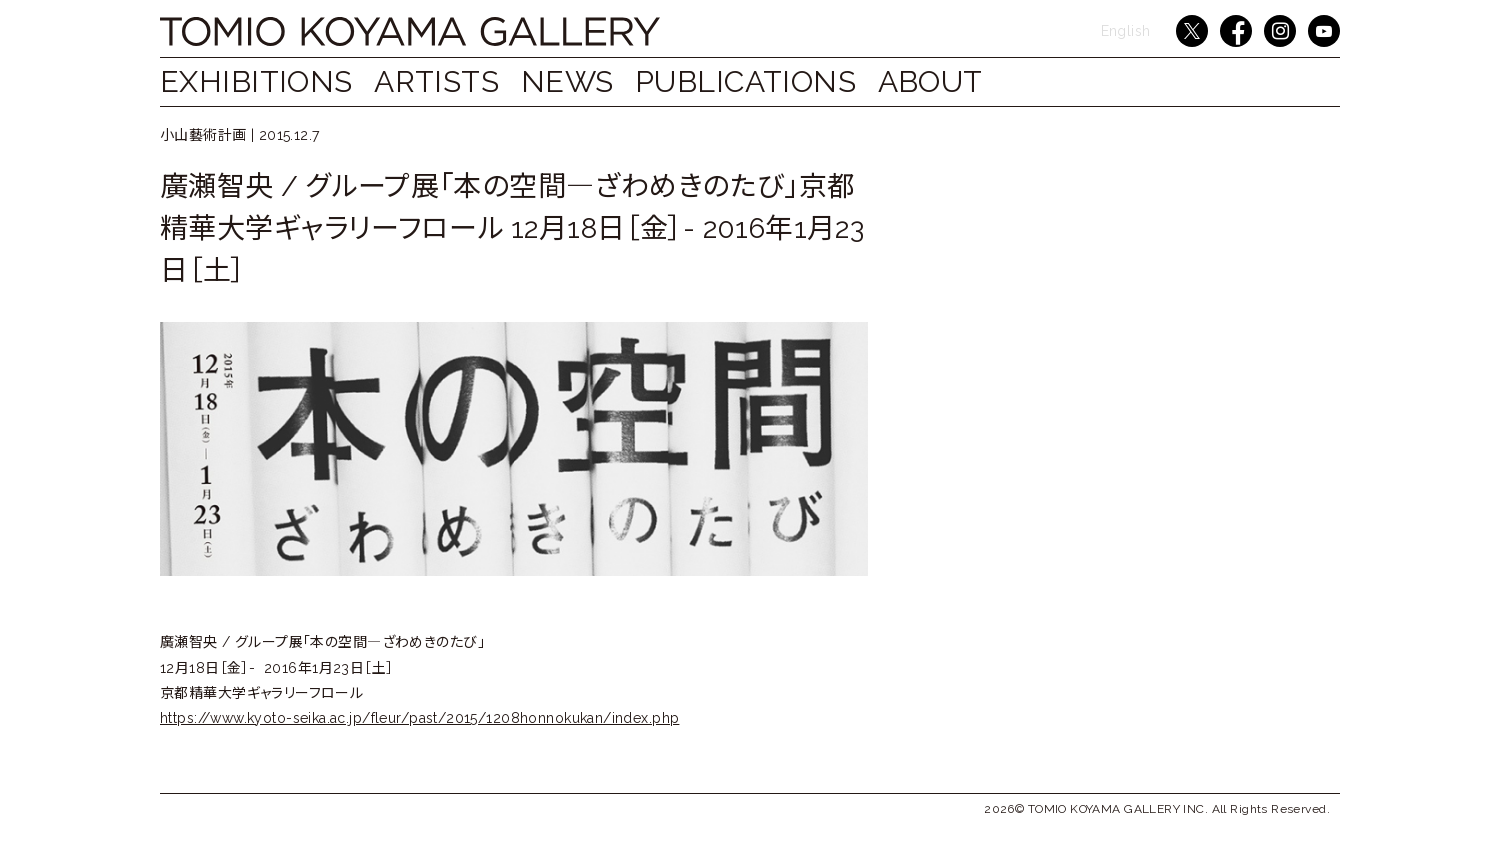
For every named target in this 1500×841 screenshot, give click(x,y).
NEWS (587, 81)
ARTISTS (446, 81)
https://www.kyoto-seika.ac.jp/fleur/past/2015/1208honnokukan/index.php (419, 718)
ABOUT (969, 81)
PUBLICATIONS (775, 81)
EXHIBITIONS (256, 81)
